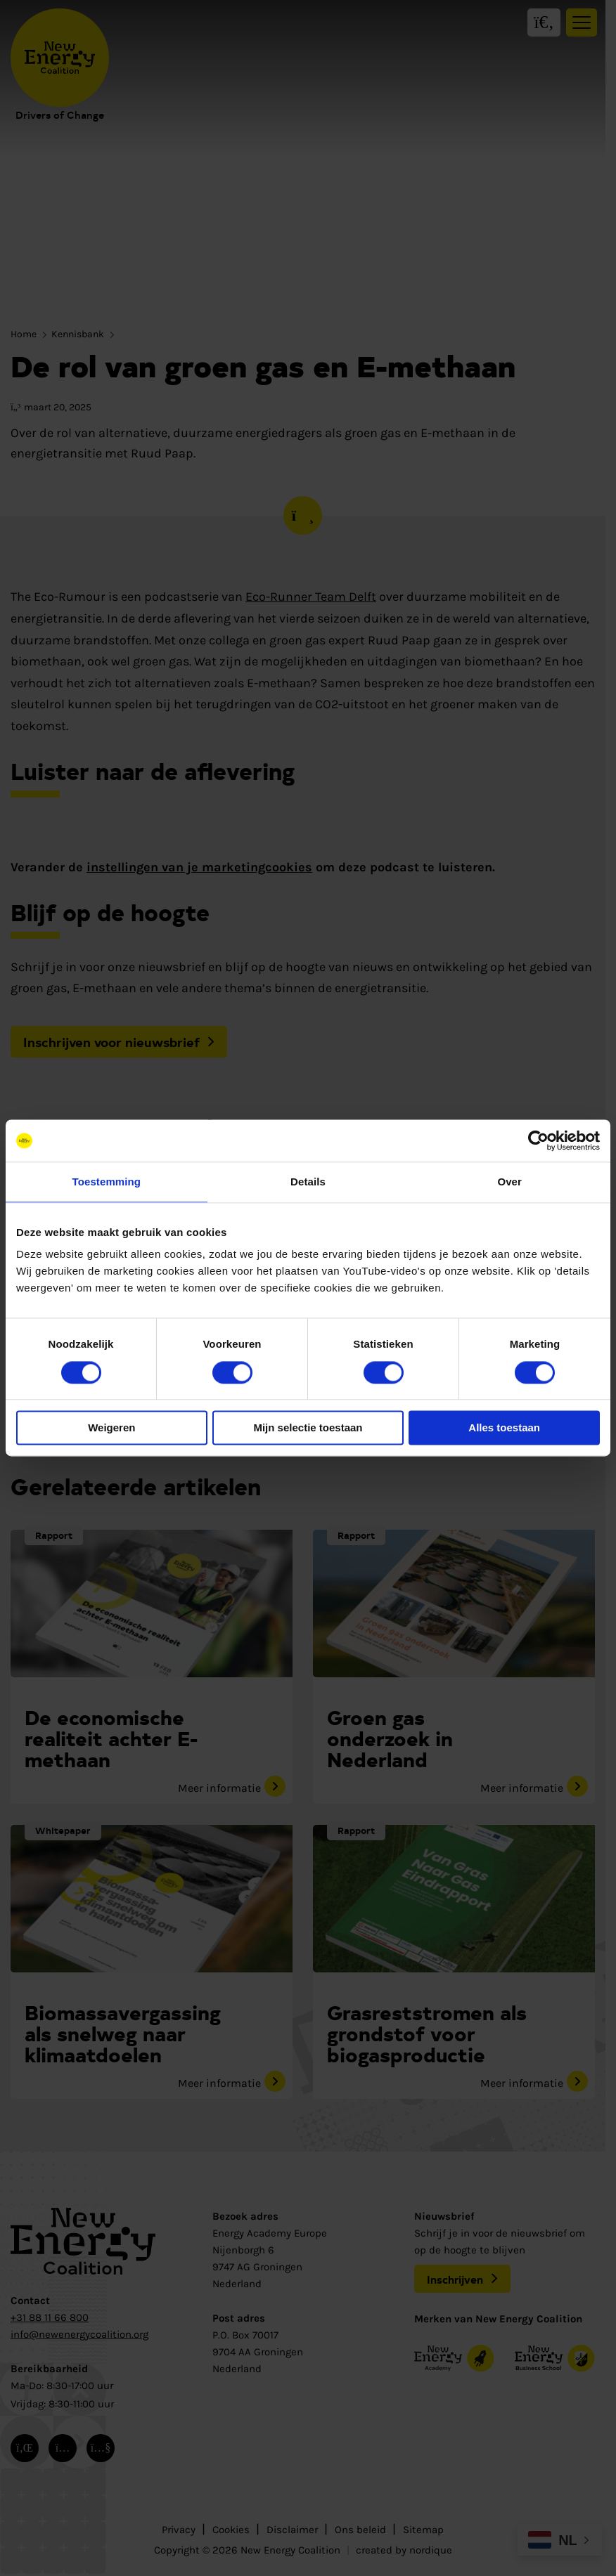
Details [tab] (308, 1182)
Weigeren (111, 1428)
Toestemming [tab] (106, 1182)
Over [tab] (509, 1182)
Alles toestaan (504, 1428)
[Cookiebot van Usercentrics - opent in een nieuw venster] (538, 1140)
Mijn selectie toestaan (307, 1428)
